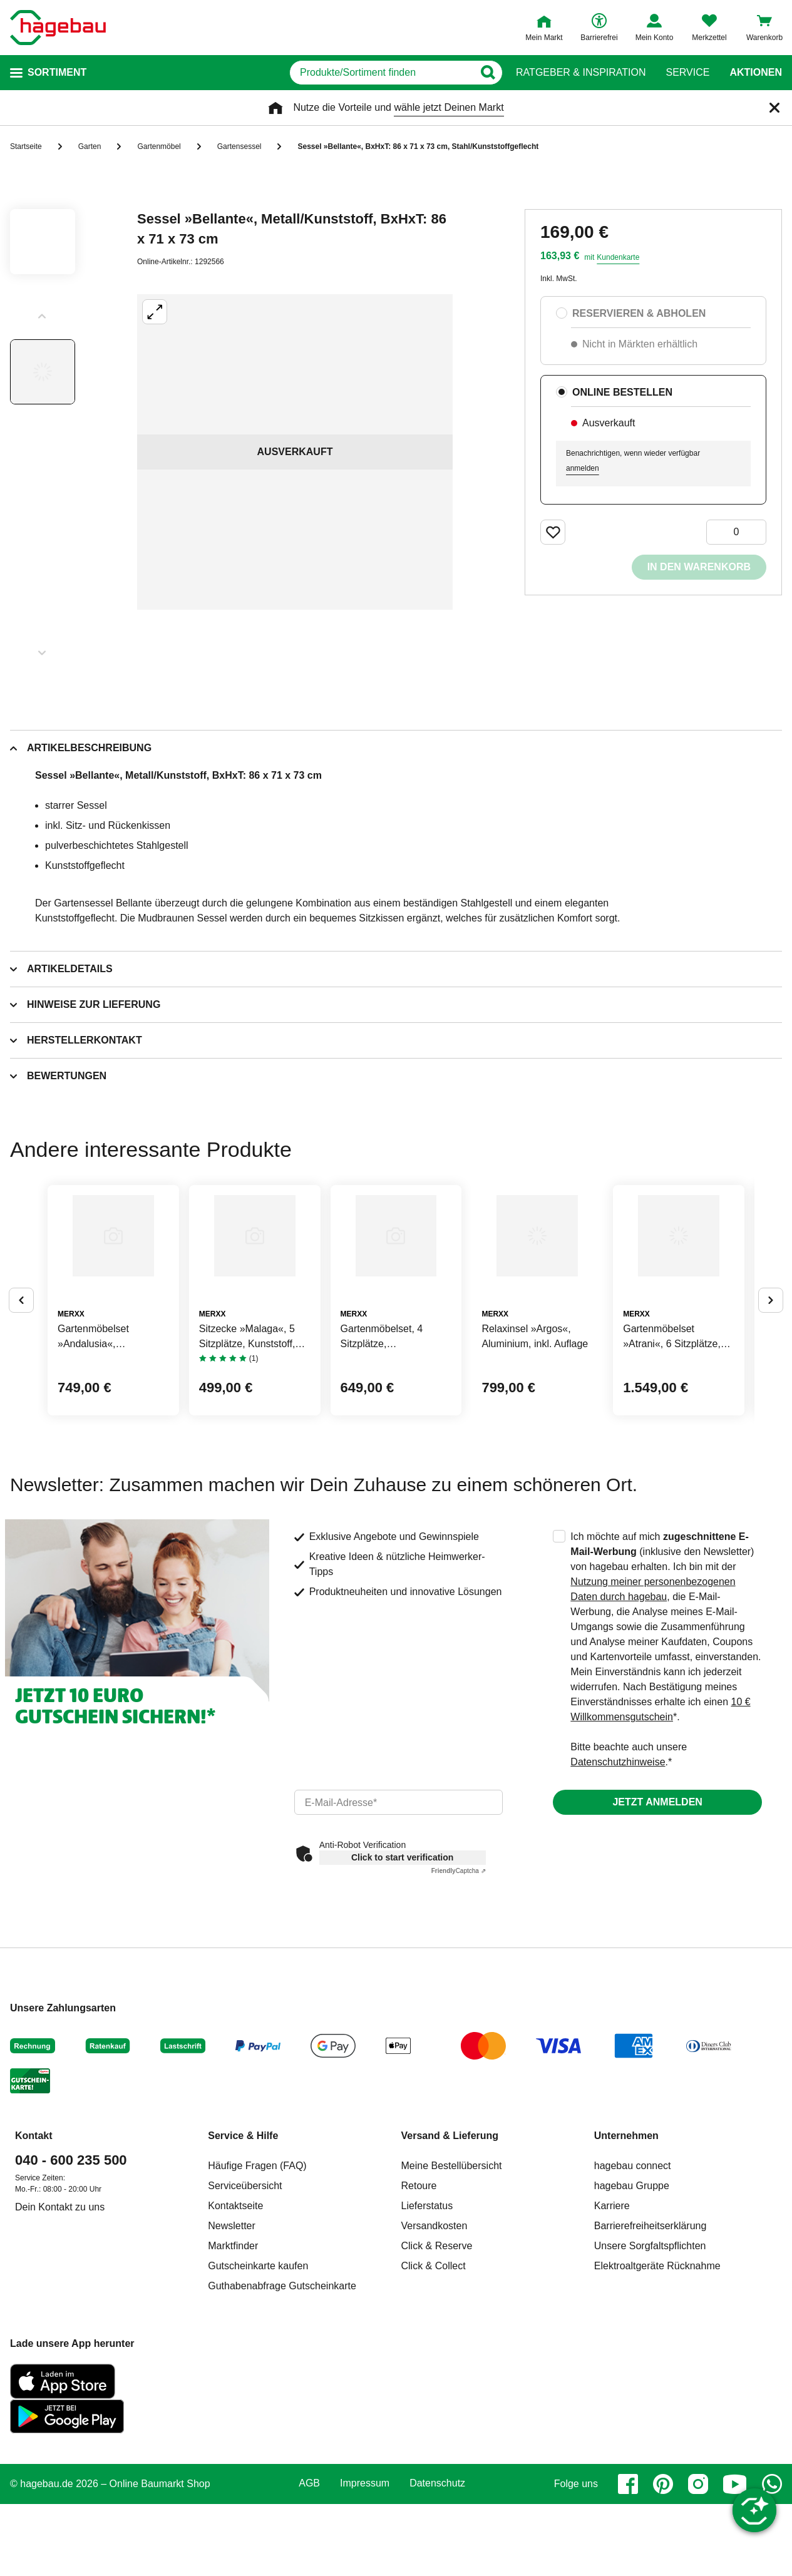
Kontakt (34, 2230)
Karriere (612, 2300)
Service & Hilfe (243, 2230)
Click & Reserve (437, 2340)
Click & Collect (433, 2360)
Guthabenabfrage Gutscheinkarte (282, 2380)
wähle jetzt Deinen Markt (448, 107)
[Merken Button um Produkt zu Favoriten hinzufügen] (552, 532)
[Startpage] (58, 27)
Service (687, 73)
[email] (399, 1897)
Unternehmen (626, 2230)
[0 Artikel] (736, 532)
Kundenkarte (618, 257)
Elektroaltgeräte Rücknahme (657, 2360)
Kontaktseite (235, 2300)
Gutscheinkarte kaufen (258, 2360)
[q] (346, 73)
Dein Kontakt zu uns (60, 2301)
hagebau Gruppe (631, 2280)
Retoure (419, 2280)
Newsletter (231, 2320)
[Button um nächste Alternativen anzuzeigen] (770, 1347)
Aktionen (755, 73)
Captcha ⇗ (458, 1965)
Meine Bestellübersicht (451, 2260)
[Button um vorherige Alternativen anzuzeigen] (21, 1347)
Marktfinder (233, 2340)
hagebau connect (632, 2260)
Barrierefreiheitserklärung (650, 2320)
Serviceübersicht (245, 2280)
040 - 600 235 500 (71, 2254)
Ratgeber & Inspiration (580, 73)
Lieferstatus (427, 2300)
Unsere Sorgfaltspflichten (650, 2340)
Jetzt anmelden (657, 1896)
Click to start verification (402, 1952)
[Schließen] (774, 107)
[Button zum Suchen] (491, 73)
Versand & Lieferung (450, 2230)
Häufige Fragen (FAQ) (257, 2260)
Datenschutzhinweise (617, 1856)
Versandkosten (434, 2320)
